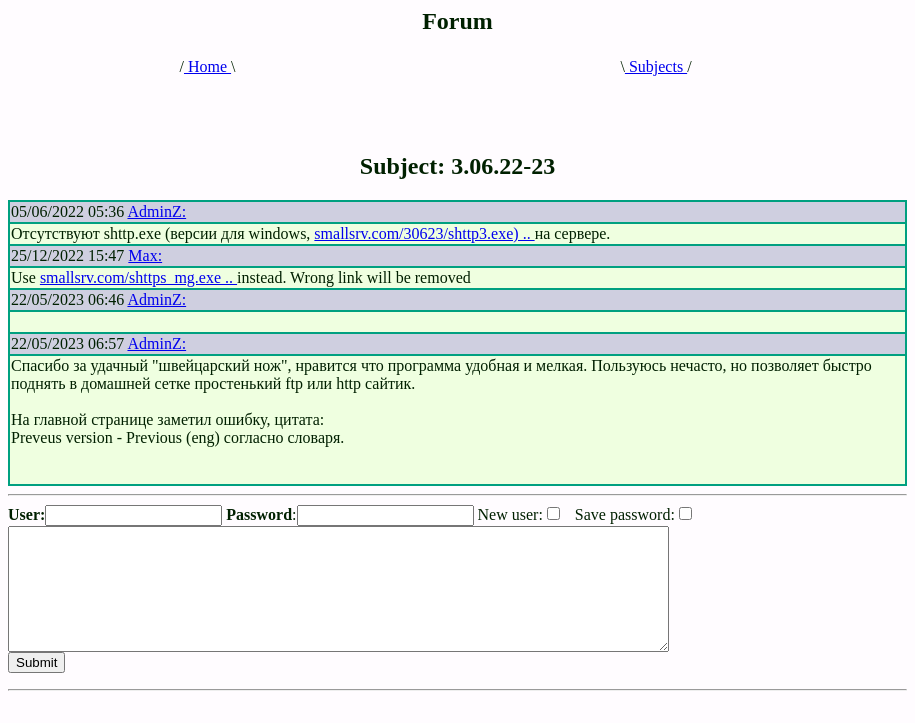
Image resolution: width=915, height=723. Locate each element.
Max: (145, 255)
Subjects (656, 66)
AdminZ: (156, 211)
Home (207, 66)
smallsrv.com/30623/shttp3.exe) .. (424, 233)
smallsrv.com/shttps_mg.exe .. (138, 277)
